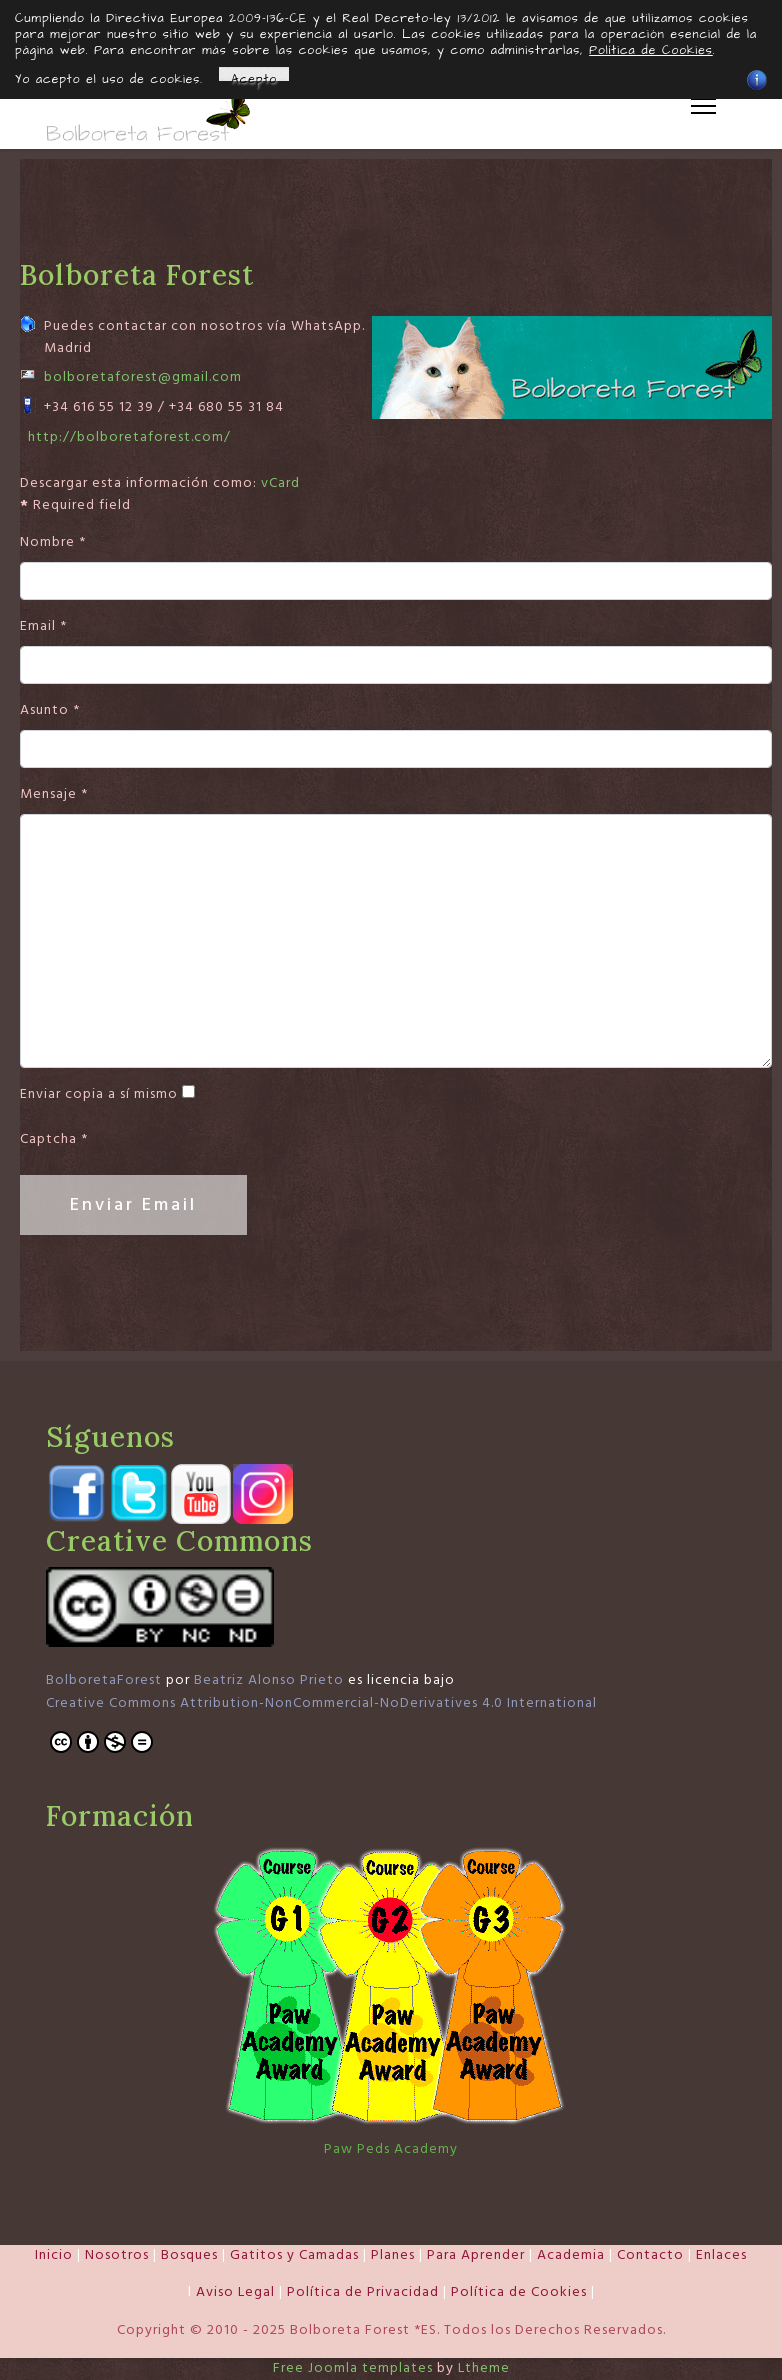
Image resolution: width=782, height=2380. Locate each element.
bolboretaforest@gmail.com (143, 377)
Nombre (53, 543)
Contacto (650, 2255)
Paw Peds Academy (391, 2149)
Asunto (50, 710)
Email (43, 626)
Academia (571, 2255)
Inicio (54, 2255)
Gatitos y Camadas (294, 2255)
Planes (393, 2255)
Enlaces (721, 2255)
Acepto (254, 76)
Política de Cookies (519, 2293)
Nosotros (117, 2255)
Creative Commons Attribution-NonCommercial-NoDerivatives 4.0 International (321, 1703)
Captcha (54, 1140)
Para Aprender (476, 2255)
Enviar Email (133, 1204)
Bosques (189, 2255)
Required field (75, 505)
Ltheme (484, 2368)
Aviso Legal (235, 2293)
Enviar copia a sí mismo (99, 1094)
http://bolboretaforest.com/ (129, 437)
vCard (280, 483)
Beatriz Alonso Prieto (269, 1681)
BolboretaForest (104, 1681)
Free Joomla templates (353, 2368)
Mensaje (54, 794)
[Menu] (703, 106)
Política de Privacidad (363, 2293)
